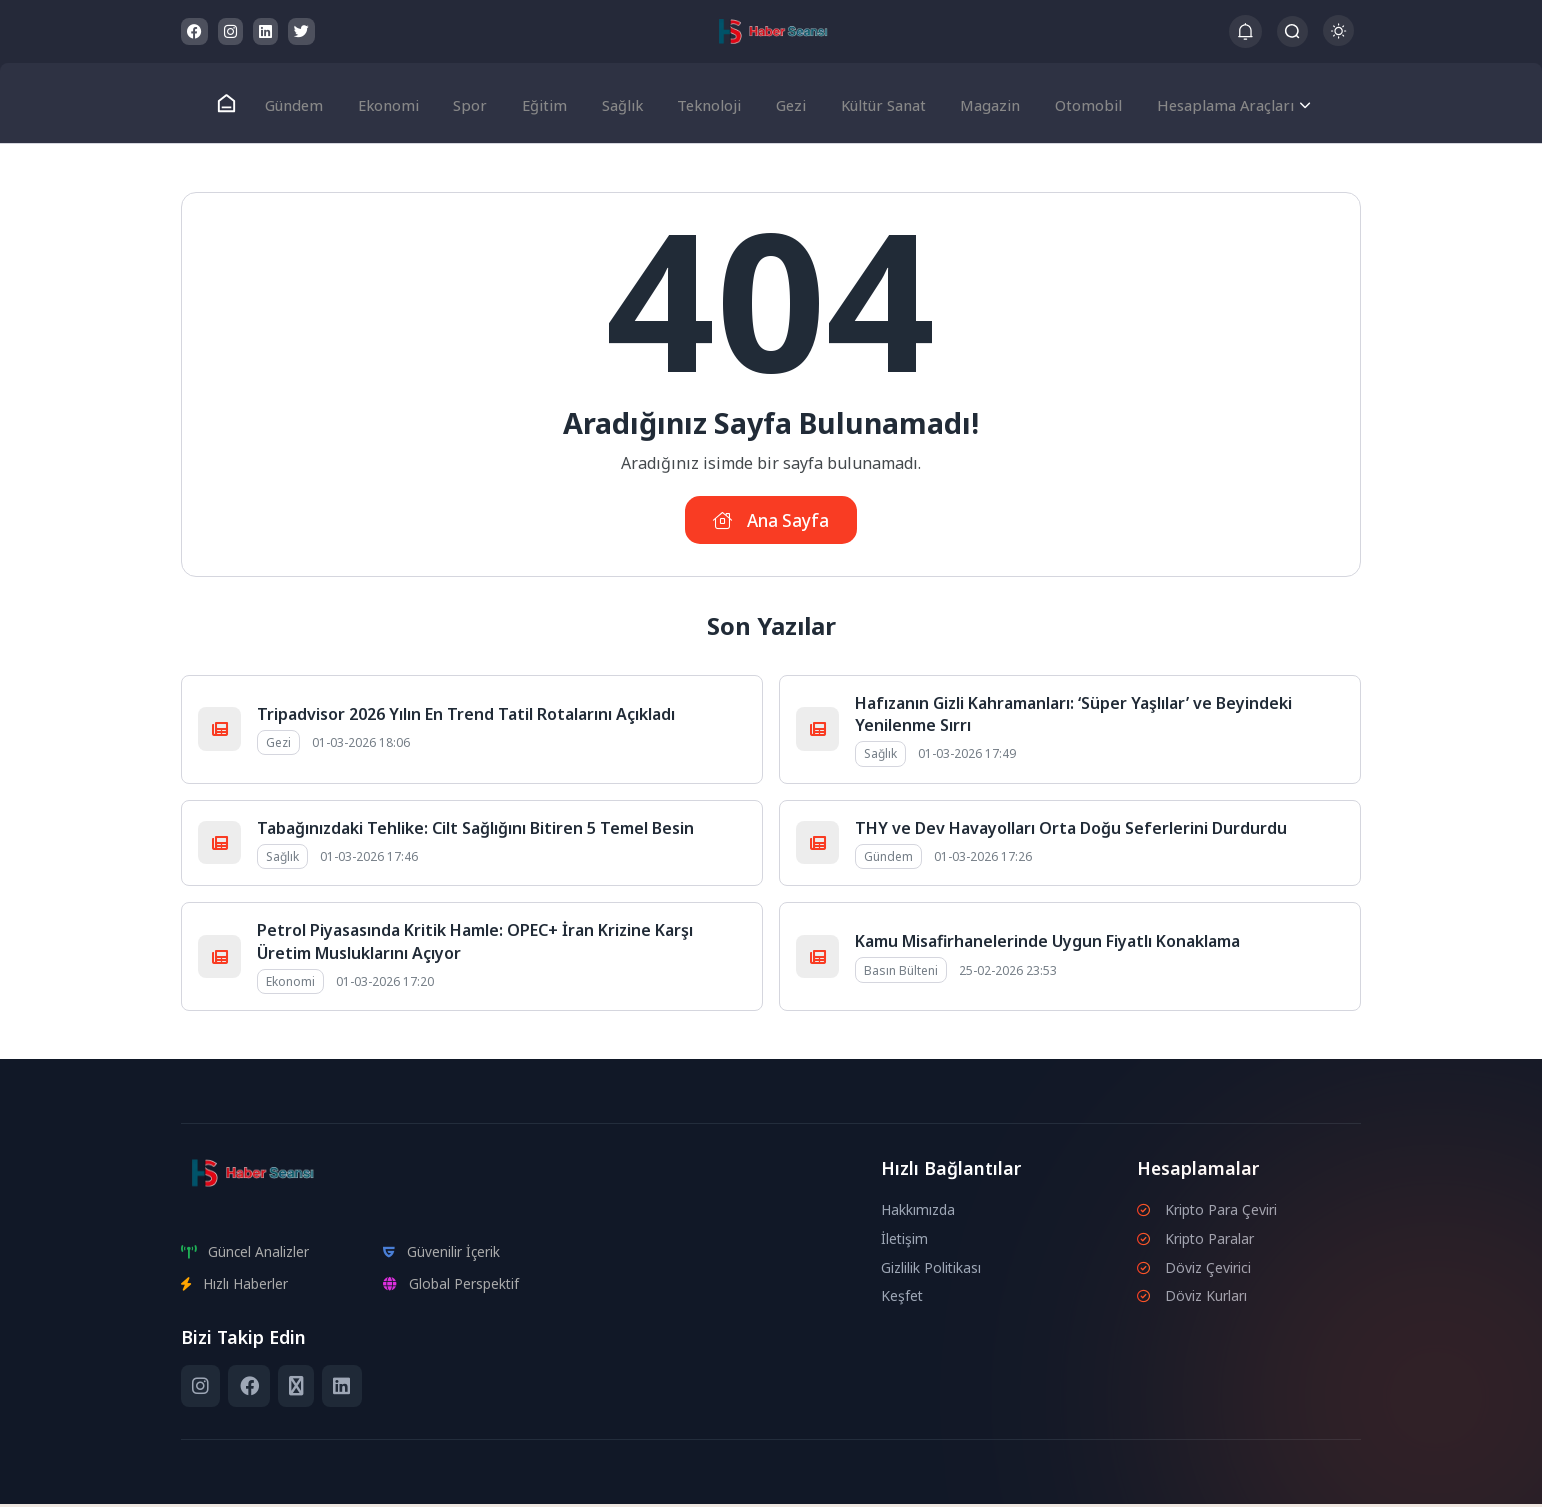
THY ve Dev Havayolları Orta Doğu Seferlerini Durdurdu (1071, 831)
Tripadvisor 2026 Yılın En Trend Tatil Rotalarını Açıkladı (466, 717)
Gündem (309, 103)
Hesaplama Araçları (1207, 103)
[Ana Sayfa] (242, 103)
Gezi (783, 103)
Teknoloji (704, 103)
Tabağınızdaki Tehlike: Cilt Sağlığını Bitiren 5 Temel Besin (475, 831)
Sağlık (620, 103)
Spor (477, 103)
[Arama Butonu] (1292, 31)
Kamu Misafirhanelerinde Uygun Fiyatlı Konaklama (1047, 944)
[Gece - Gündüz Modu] (1338, 40)
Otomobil (1072, 103)
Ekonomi (400, 103)
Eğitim (546, 103)
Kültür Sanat (873, 103)
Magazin (978, 103)
